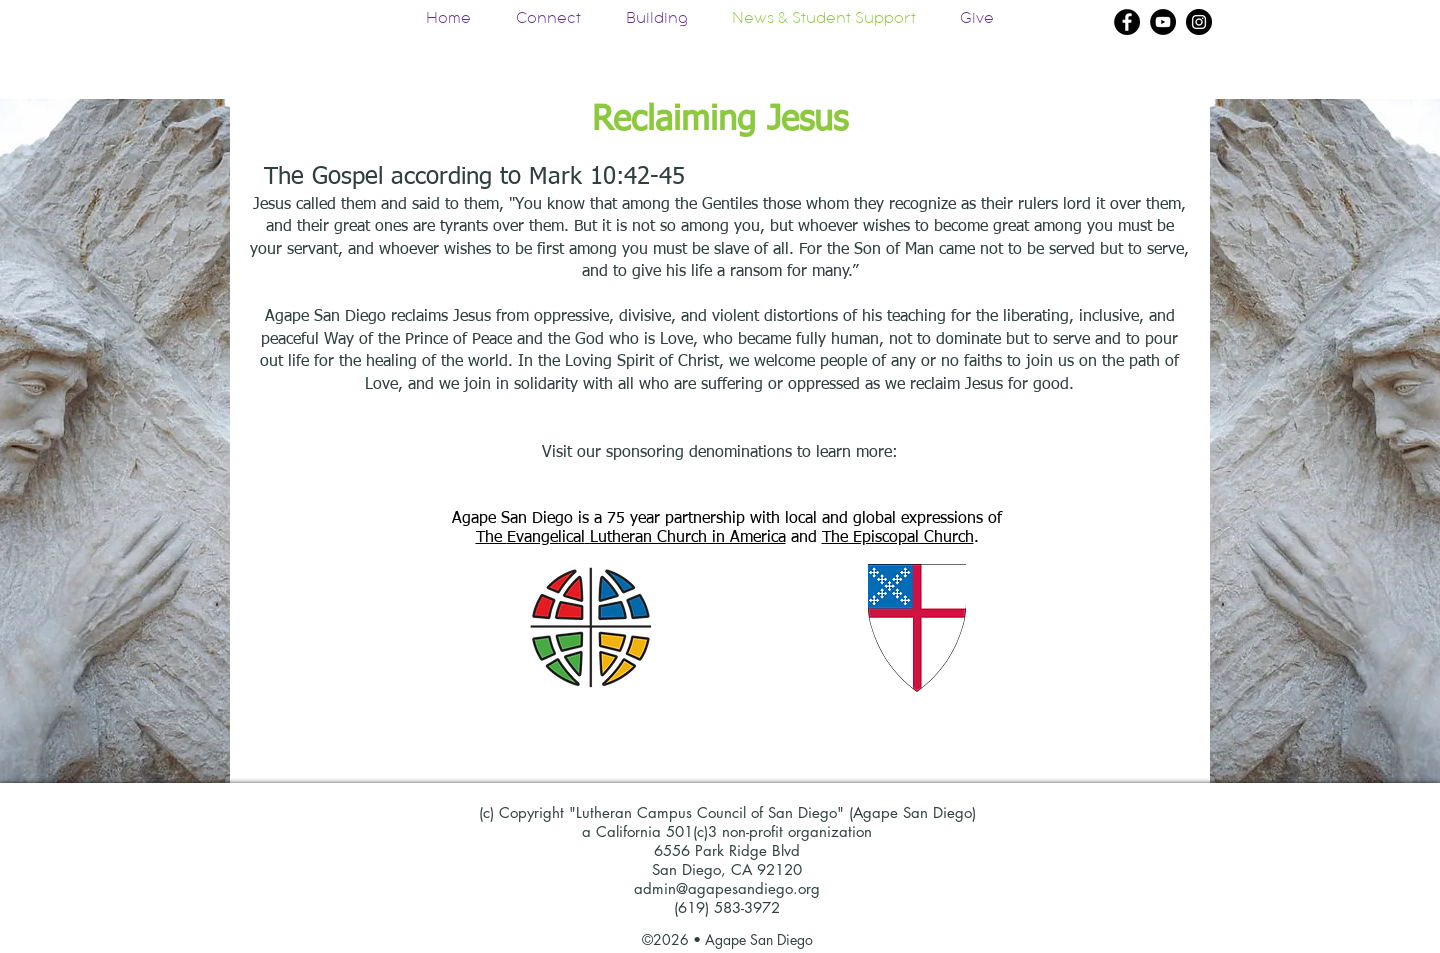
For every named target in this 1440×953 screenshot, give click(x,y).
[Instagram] (1199, 22)
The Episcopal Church (898, 538)
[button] (656, 21)
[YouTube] (1163, 22)
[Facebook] (1127, 22)
